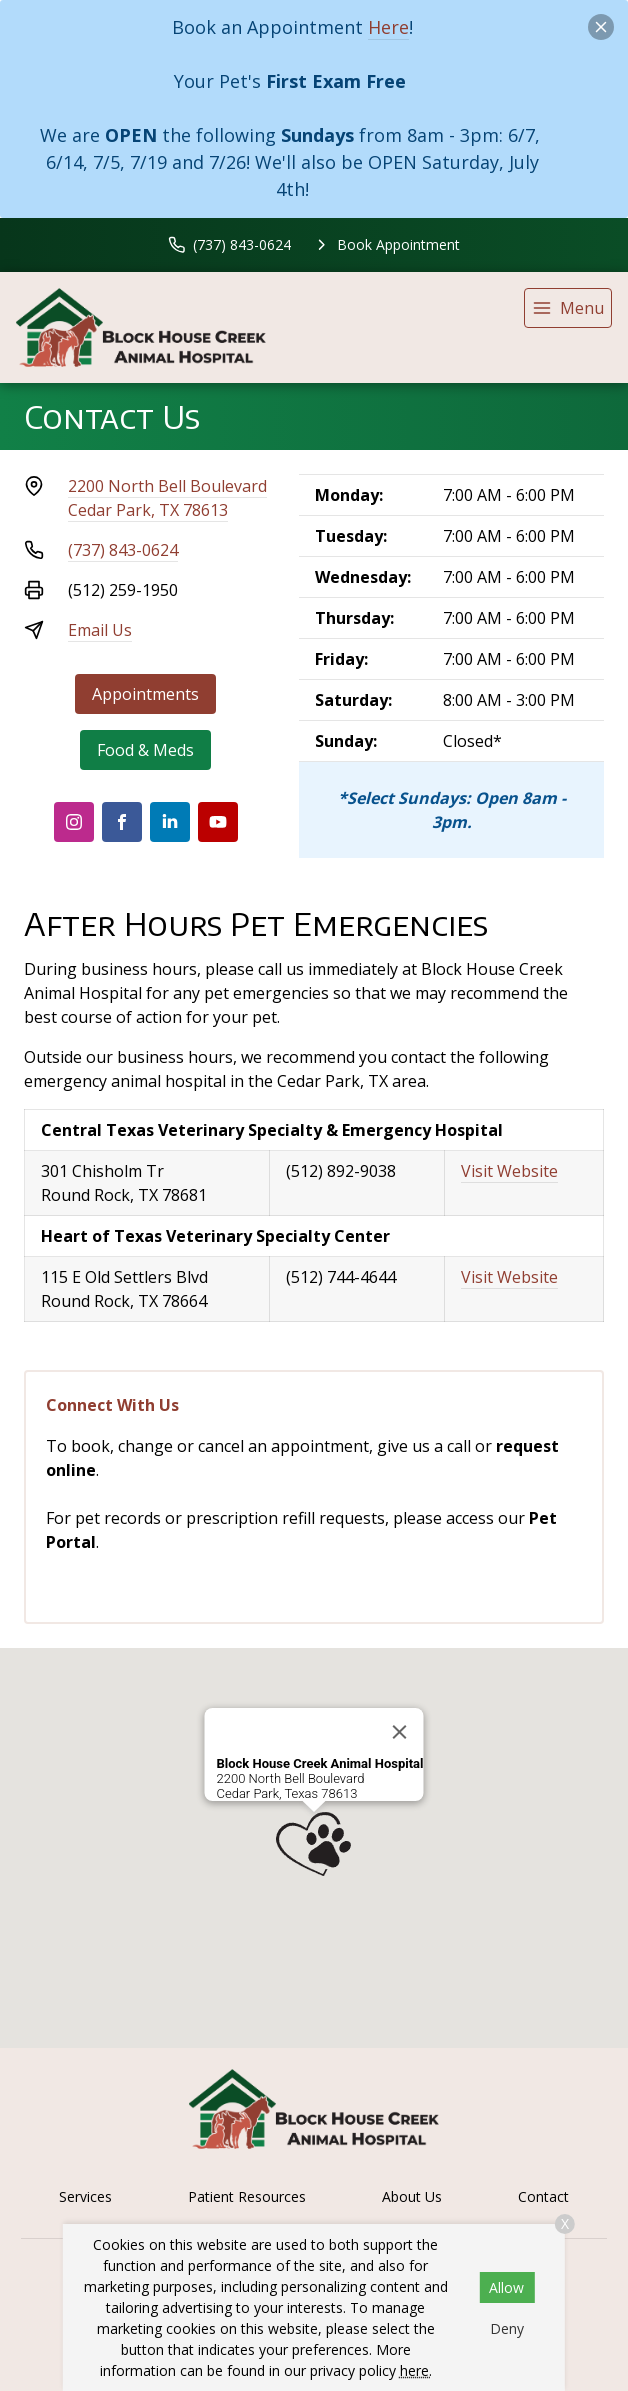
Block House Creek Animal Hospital (319, 1763)
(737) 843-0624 (123, 550)
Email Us (100, 630)
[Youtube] (218, 822)
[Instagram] (74, 822)
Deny (507, 2328)
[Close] (400, 1732)
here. (416, 2370)
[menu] (568, 308)
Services (85, 2196)
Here (388, 27)
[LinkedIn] (170, 822)
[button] (313, 1844)
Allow (506, 2287)
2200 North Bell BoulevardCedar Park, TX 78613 (167, 498)
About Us (412, 2196)
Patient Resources (247, 2196)
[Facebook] (122, 822)
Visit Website (509, 1171)
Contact (543, 2196)
